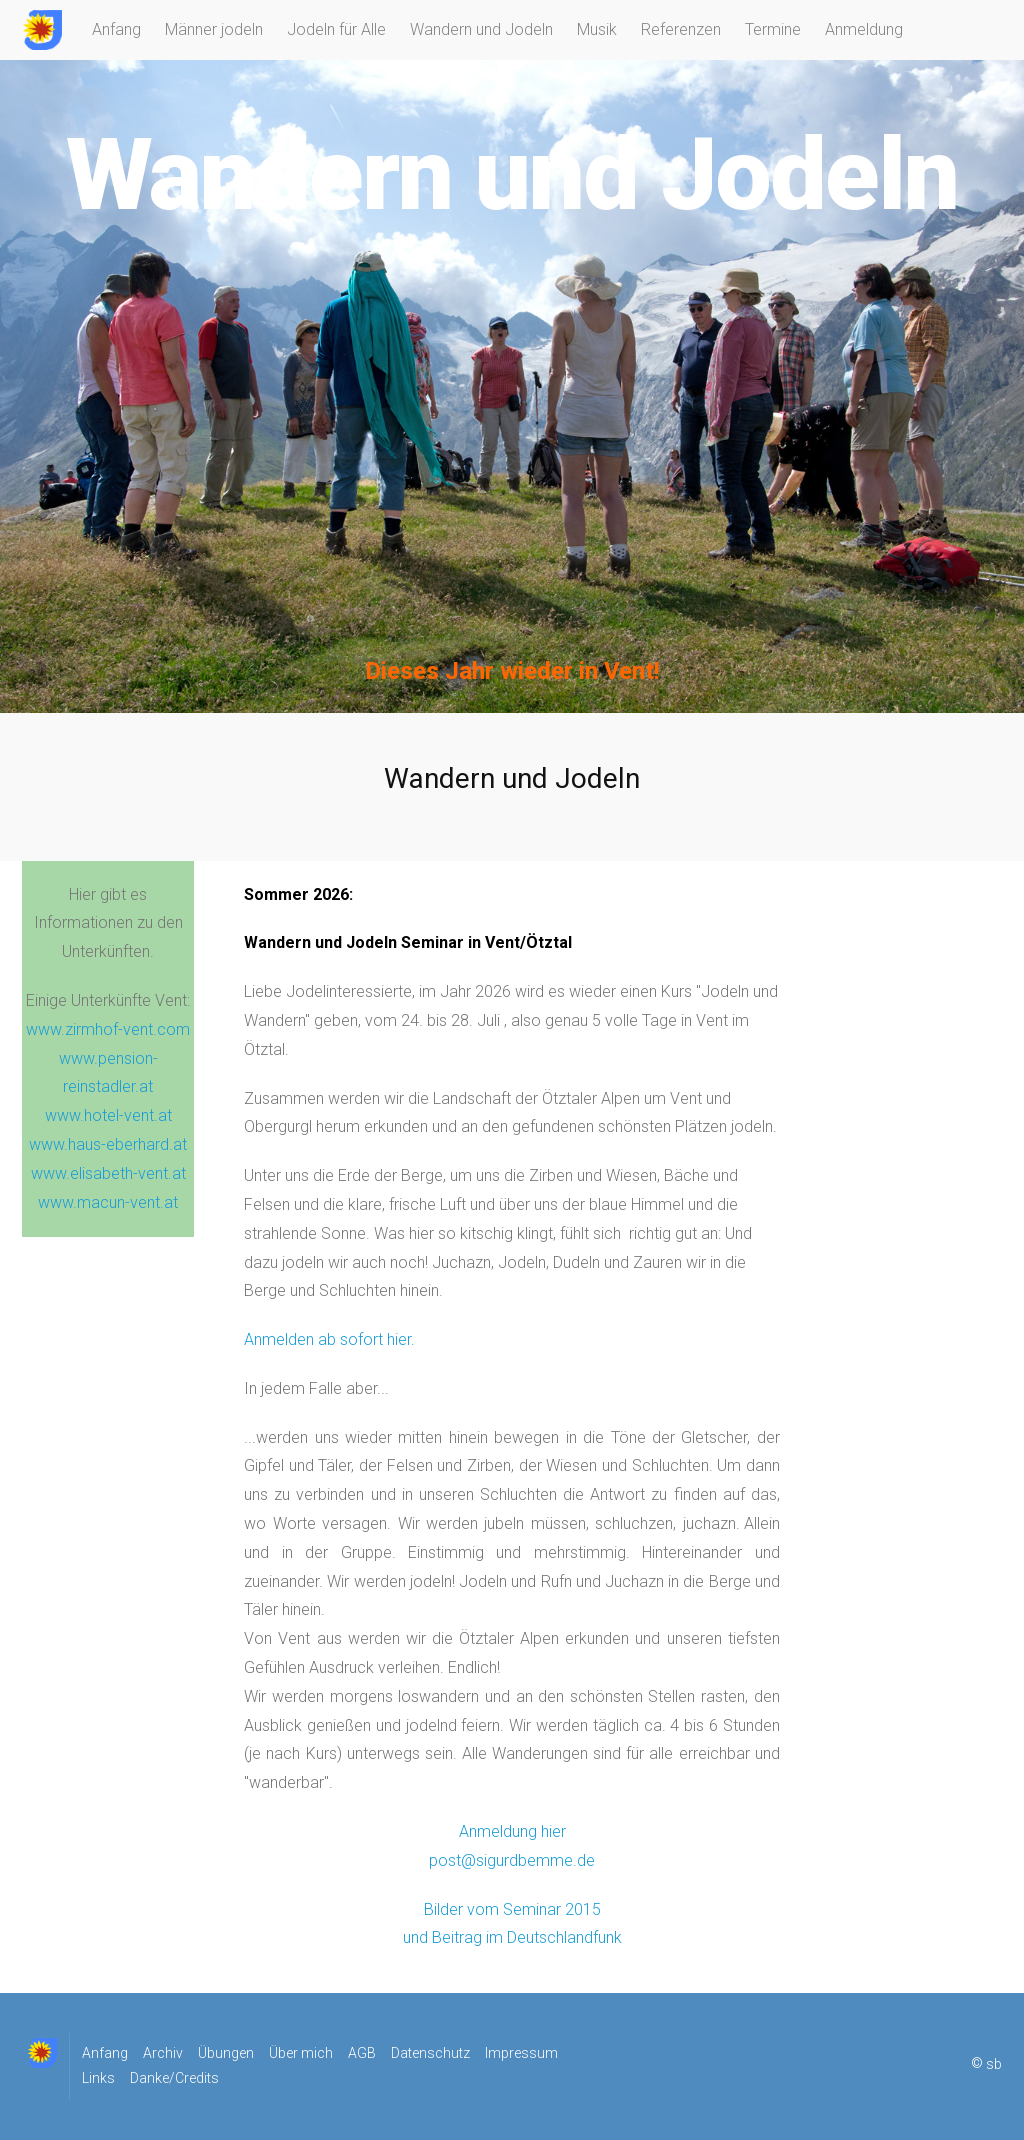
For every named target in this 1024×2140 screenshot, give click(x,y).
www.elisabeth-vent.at (108, 1173)
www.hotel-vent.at (108, 1115)
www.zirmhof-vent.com (108, 1029)
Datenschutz (430, 2053)
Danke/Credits (174, 2078)
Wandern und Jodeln (481, 29)
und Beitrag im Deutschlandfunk (512, 1937)
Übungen (226, 2053)
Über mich (301, 2053)
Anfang (116, 29)
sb (994, 2065)
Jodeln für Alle (336, 29)
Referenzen (681, 29)
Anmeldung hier (512, 1831)
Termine (773, 29)
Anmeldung (864, 29)
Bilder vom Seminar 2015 (512, 1909)
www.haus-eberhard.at (108, 1144)
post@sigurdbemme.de (512, 1860)
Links (98, 2078)
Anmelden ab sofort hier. (329, 1339)
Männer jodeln (214, 29)
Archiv (163, 2053)
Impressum (521, 2053)
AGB (362, 2053)
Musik (597, 29)
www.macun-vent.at (108, 1202)
